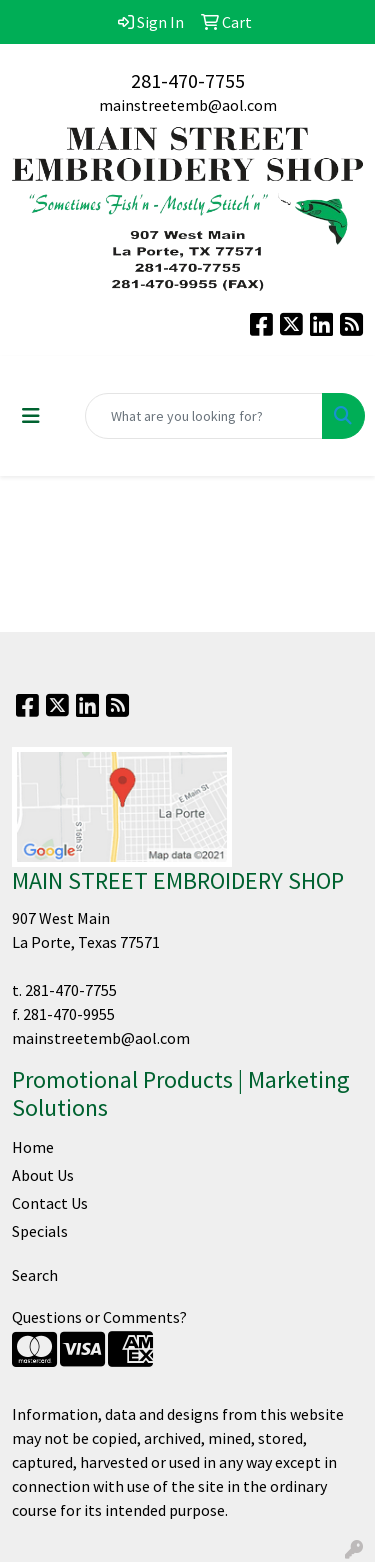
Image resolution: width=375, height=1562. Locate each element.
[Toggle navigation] (31, 416)
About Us (43, 1175)
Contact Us (50, 1203)
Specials (40, 1231)
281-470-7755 (188, 80)
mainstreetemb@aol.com (188, 105)
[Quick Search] (204, 416)
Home (33, 1147)
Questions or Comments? (99, 1317)
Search (35, 1275)
